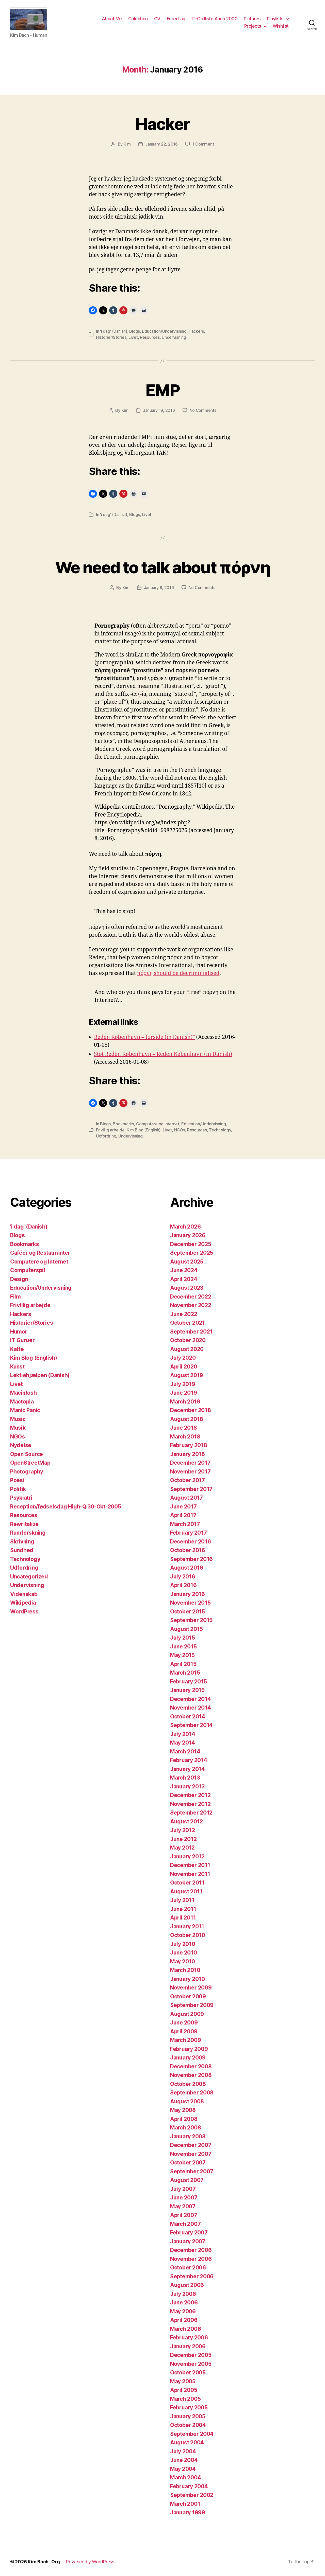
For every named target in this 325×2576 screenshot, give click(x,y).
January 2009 (188, 2057)
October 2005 (188, 2372)
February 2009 (189, 2049)
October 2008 (188, 2084)
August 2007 (187, 2180)
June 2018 (183, 1428)
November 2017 (190, 1471)
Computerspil (27, 1270)
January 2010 (187, 1979)
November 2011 (190, 1874)
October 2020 (188, 1340)
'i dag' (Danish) (113, 331)
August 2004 (187, 2442)
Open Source (26, 1454)
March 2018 (185, 1436)
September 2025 (191, 1253)
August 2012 (186, 1821)
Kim (127, 144)
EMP (162, 390)
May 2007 (183, 2206)
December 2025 (190, 1244)
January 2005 (187, 2416)
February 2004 (189, 2486)
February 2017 (188, 1533)
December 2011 (190, 1865)
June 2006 (184, 2302)
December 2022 (190, 1296)
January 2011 (187, 1926)
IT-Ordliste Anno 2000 (215, 18)
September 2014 (191, 1725)
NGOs (179, 1129)
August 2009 (187, 2014)
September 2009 (192, 2005)
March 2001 (185, 2504)
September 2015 (191, 1620)
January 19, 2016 (159, 410)
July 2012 (182, 1830)
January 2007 (187, 2241)
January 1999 (187, 2512)
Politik (18, 1489)
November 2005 (191, 2364)
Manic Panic (25, 1410)
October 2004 (188, 2425)
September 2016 (191, 1559)
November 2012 (190, 1804)
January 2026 (187, 1235)
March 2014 (185, 1751)
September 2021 (191, 1331)
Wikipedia (23, 1603)
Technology (220, 1129)
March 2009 (185, 2040)
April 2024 (183, 1279)
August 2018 (186, 1419)
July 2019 (182, 1384)
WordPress (24, 1611)
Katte (17, 1349)
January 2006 (188, 2346)
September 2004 (192, 2434)
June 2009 (184, 2022)
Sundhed (21, 1550)
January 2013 (187, 1786)
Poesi (17, 1480)
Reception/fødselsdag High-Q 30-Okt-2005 (65, 1506)
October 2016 (187, 1550)
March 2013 (185, 1777)
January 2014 (187, 1769)
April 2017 (183, 1515)
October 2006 (188, 2267)
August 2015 (186, 1629)
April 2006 (183, 2320)
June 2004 (184, 2460)
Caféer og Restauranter (40, 1253)
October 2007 (188, 2162)
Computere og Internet (157, 1123)
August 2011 (186, 1891)
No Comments (203, 410)
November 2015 (190, 1603)
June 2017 (183, 1506)
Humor (18, 1331)
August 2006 (187, 2285)
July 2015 (182, 1638)
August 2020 (187, 1349)
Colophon (138, 18)
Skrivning (22, 1541)
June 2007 (184, 2197)
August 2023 (186, 1288)
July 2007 (183, 2189)
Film (15, 1296)
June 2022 (183, 1314)
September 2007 (191, 2171)
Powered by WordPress (90, 2561)
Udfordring (106, 1136)
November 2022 (190, 1305)
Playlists (275, 18)
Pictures (252, 18)
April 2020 (183, 1366)
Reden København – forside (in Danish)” (144, 1037)
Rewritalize (24, 1524)
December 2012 (190, 1795)
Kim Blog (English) (143, 1129)
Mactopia (22, 1401)
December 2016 (190, 1541)
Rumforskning (28, 1533)
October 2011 (187, 1882)
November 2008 (191, 2075)
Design (19, 1279)
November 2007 (191, 2154)
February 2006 (189, 2337)
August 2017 (186, 1498)
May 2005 (183, 2381)
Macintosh (23, 1393)
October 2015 (187, 1611)
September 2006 (192, 2276)
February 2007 (189, 2232)
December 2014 (190, 1699)
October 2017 (187, 1480)
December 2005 (191, 2355)
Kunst (17, 1366)
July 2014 (182, 1734)
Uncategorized (29, 1576)
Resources (150, 337)
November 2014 (190, 1707)
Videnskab (24, 1594)
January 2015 (187, 1690)
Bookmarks (123, 1123)
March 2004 (185, 2477)
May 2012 (182, 1847)
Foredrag (176, 18)
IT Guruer (22, 1340)
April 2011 (183, 1917)
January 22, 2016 (161, 144)
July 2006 (183, 2294)
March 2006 (185, 2329)
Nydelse (20, 1445)
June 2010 (183, 1952)
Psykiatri (21, 1498)
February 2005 (189, 2407)
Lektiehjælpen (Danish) (40, 1375)
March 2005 (185, 2399)
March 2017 (185, 1524)
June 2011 (183, 1909)
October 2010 (187, 1935)
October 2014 (187, 1716)
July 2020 (183, 1358)
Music (18, 1419)
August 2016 (186, 1568)
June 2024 (184, 1270)
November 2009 (191, 1987)
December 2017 (190, 1463)
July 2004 (183, 2451)
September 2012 (191, 1812)
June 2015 (183, 1646)
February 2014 (188, 1760)
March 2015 (185, 1672)
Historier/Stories (111, 337)
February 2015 (188, 1681)
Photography (26, 1471)
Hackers (196, 331)
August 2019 (186, 1375)
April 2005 (183, 2390)
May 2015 (182, 1655)
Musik (18, 1428)
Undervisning (174, 337)
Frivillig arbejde (110, 1129)
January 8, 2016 (159, 587)
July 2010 (182, 1944)
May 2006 (183, 2311)
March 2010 (185, 1970)
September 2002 (191, 2495)
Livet (133, 337)
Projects (252, 26)
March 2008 (185, 2127)
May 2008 (183, 2110)
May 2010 (182, 1961)
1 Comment (203, 144)
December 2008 (191, 2066)
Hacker (162, 124)
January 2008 (188, 2136)
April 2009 (183, 2031)
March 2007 (185, 2224)
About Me (112, 18)
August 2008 (187, 2101)
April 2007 (183, 2215)
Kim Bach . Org (44, 2561)
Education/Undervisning (164, 331)
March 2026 (185, 1226)
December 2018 (190, 1410)
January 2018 (187, 1454)
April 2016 (183, 1585)
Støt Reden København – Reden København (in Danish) (163, 1054)
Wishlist (281, 26)
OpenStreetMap (30, 1463)
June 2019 (183, 1393)
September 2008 (192, 2092)
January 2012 (187, 1856)
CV (157, 18)
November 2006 (191, 2259)
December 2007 (191, 2145)
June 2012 (183, 1839)
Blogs (134, 331)
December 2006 (191, 2250)
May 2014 (182, 1742)
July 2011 (182, 1900)
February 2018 (188, 1445)
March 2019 (185, 1401)
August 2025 (186, 1261)
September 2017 (191, 1489)
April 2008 (183, 2119)
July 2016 (182, 1576)
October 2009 (188, 1996)
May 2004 (183, 2469)
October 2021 (187, 1323)
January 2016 (187, 1594)
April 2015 (183, 1664)
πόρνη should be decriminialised (178, 973)
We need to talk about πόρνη (162, 567)
